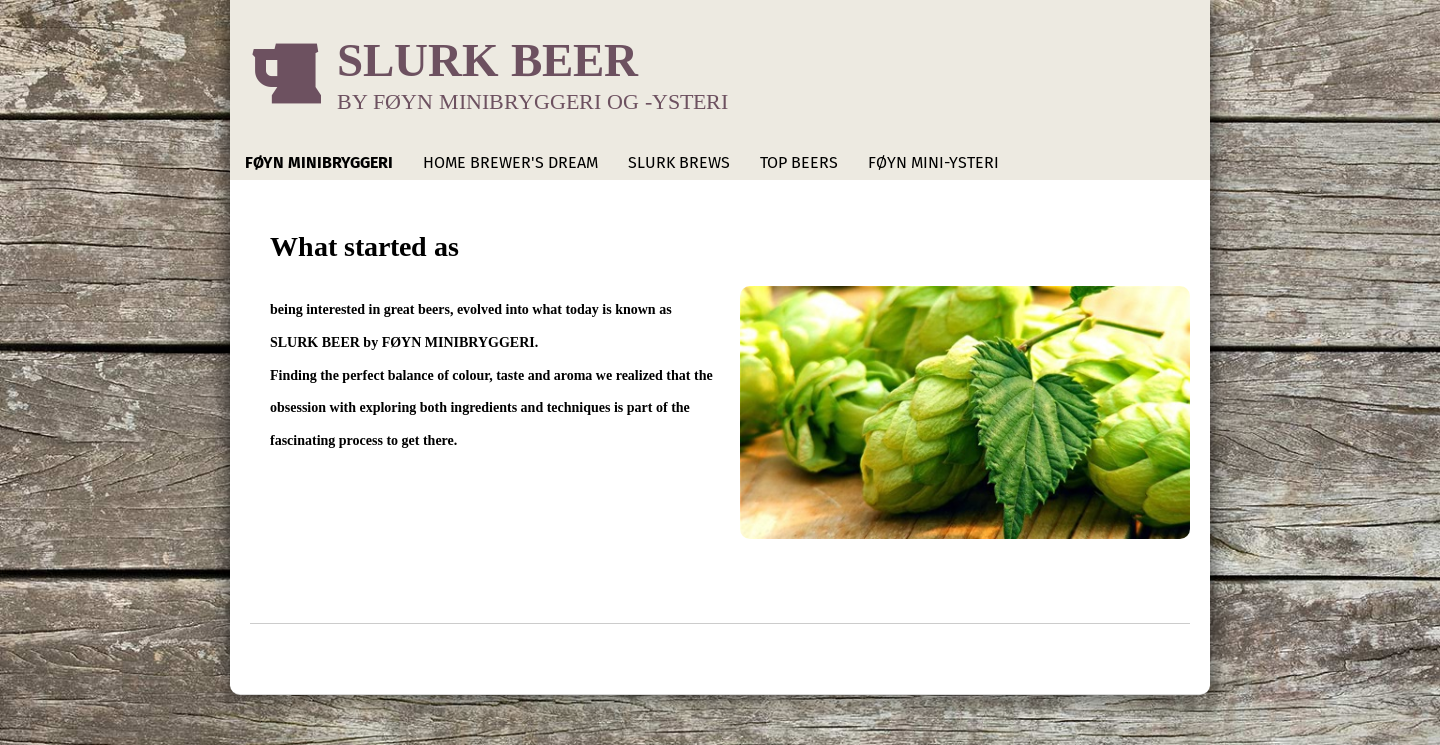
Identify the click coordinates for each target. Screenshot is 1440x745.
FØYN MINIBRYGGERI (319, 162)
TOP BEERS (799, 162)
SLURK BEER (487, 59)
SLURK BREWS (679, 162)
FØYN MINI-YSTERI (933, 162)
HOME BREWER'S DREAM (510, 162)
